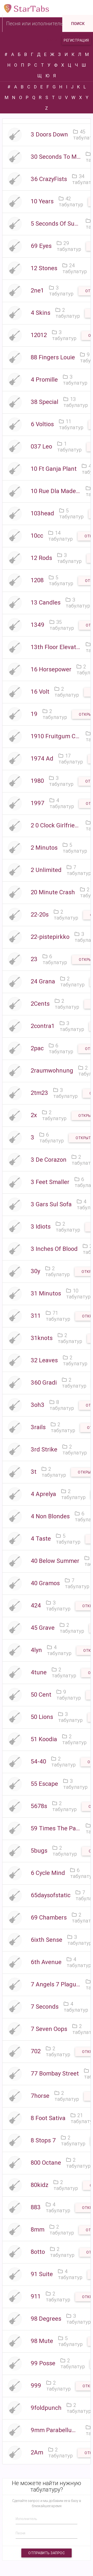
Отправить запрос (46, 2553)
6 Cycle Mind (48, 1872)
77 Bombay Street (55, 2073)
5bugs (39, 1850)
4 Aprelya (43, 1494)
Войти (51, 40)
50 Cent (41, 1694)
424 (36, 1605)
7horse (40, 2095)
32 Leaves (44, 1360)
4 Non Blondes (50, 1516)
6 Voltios (42, 424)
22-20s (40, 914)
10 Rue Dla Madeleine (56, 491)
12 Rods (41, 557)
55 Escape (44, 1783)
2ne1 (37, 290)
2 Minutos (44, 847)
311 (36, 1315)
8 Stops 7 (43, 2140)
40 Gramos (45, 1583)
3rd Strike (44, 1449)
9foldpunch (46, 2407)
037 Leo (41, 446)
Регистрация (76, 40)
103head (42, 513)
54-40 (38, 1761)
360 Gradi (44, 1382)
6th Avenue (46, 1962)
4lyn (36, 1650)
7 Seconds (45, 2006)
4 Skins (40, 312)
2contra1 (43, 1025)
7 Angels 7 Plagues (56, 1984)
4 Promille (44, 379)
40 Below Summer (55, 1560)
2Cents (40, 1003)
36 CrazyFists (49, 179)
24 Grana (43, 981)
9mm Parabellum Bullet (56, 2430)
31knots (42, 1337)
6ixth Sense (46, 1939)
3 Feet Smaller (50, 1181)
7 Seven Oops (49, 2028)
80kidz (39, 2184)
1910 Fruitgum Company (56, 736)
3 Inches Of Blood (54, 1248)
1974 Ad (42, 758)
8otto (38, 2251)
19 (34, 713)
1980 (37, 780)
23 (34, 959)
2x (34, 1115)
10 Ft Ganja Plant (54, 468)
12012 (39, 335)
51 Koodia (44, 1739)
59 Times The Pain (56, 1828)
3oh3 (37, 1404)
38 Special (44, 401)
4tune (39, 1672)
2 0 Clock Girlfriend (56, 825)
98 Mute (42, 2340)
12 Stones (44, 268)
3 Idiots (41, 1226)
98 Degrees (46, 2318)
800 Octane (46, 2162)
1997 (37, 803)
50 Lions (42, 1716)
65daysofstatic (50, 1895)
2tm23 (39, 1092)
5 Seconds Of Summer (56, 223)
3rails (38, 1427)
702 (36, 2051)
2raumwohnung (52, 1070)
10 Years (42, 201)
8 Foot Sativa (48, 2118)
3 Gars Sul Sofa (51, 1204)
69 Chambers (49, 1917)
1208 (37, 580)
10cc (37, 535)
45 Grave (43, 1627)
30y (35, 1271)
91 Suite (42, 2274)
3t (33, 1471)
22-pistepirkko (50, 936)
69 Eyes (41, 245)
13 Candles (46, 602)
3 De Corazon (48, 1159)
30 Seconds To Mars (56, 156)
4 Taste (41, 1538)
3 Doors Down (49, 134)
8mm (37, 2229)
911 (36, 2296)
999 (36, 2385)
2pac (37, 1048)
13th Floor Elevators (56, 647)
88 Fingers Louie (53, 357)
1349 (37, 624)
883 (36, 2207)
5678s (39, 1806)
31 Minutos (46, 1293)
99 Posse (43, 2363)
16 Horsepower (51, 669)
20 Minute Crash (53, 892)
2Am (37, 2452)
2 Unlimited (46, 869)
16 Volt (40, 691)
